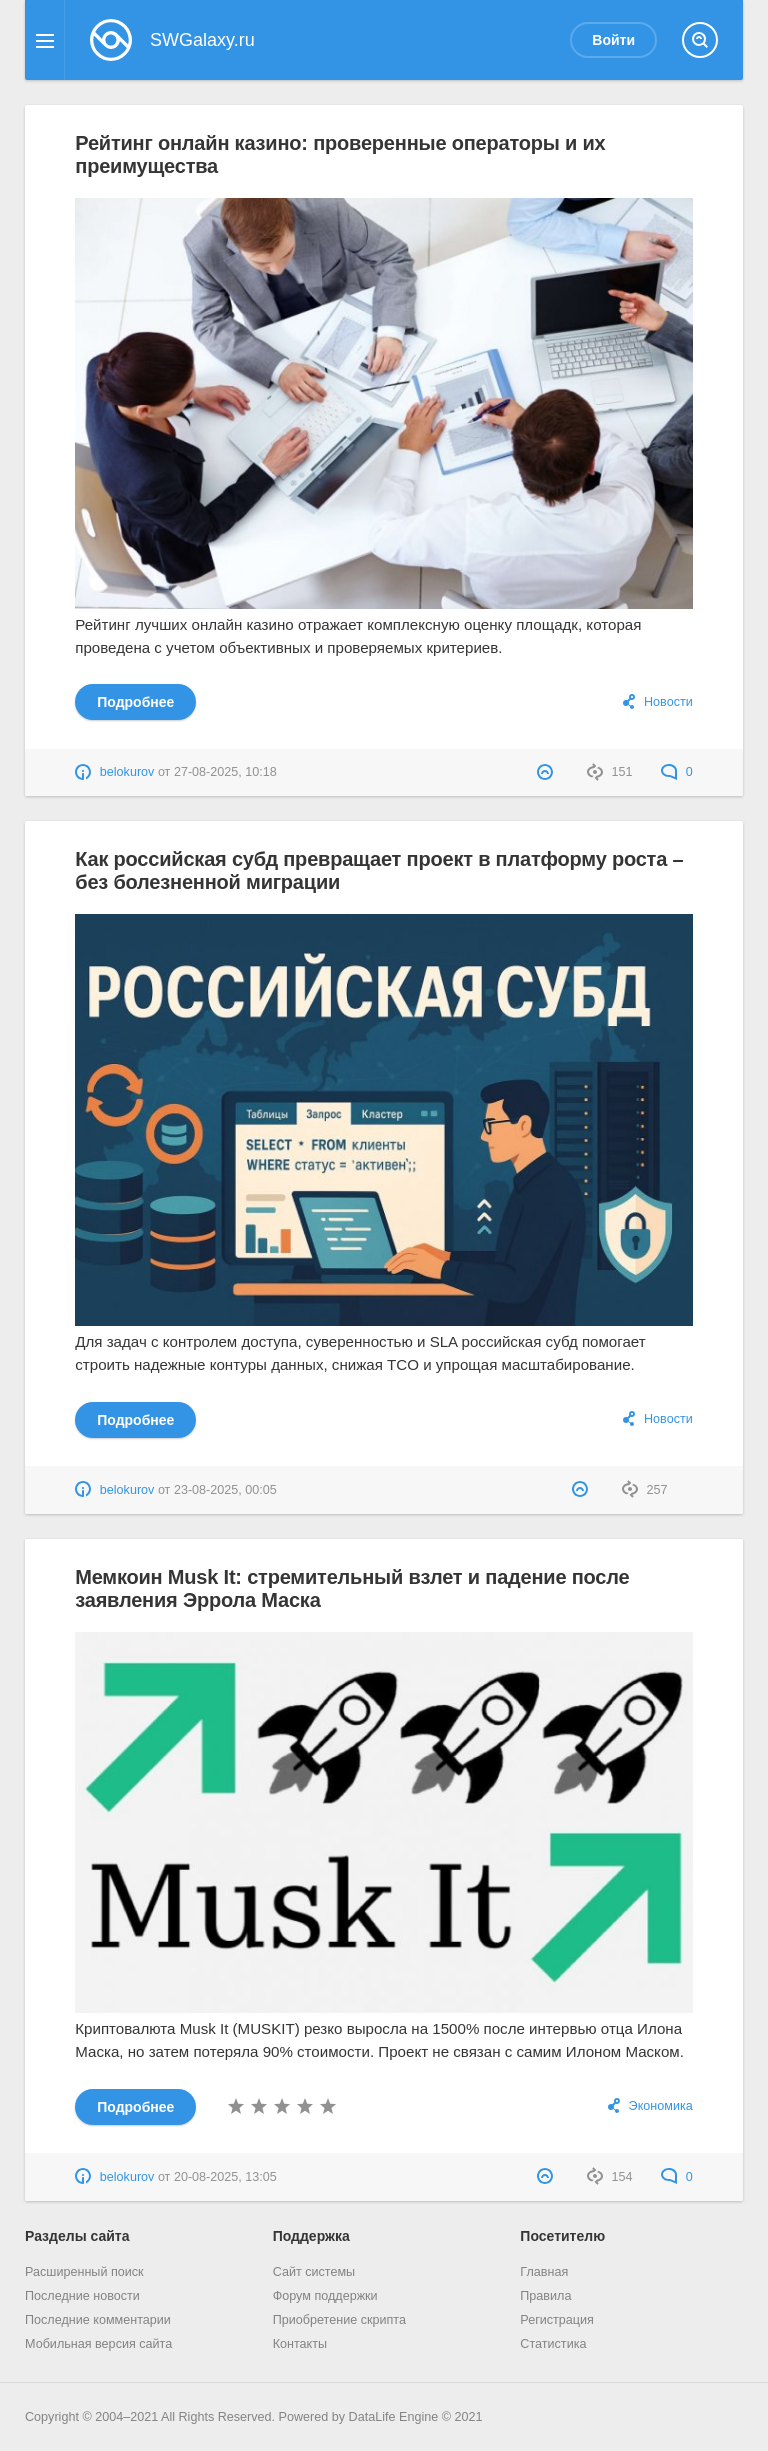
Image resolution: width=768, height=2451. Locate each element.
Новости (668, 702)
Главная (544, 2272)
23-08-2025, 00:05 (225, 1490)
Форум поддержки (325, 2296)
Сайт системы (314, 2272)
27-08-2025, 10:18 (225, 772)
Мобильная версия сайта (98, 2344)
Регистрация (557, 2320)
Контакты (300, 2344)
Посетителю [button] (562, 2236)
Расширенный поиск (84, 2272)
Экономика (661, 2106)
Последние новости (82, 2296)
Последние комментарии (98, 2320)
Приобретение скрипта (339, 2320)
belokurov (127, 772)
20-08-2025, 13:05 (225, 2177)
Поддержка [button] (311, 2236)
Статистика (553, 2344)
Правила (545, 2296)
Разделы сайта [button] (77, 2236)
